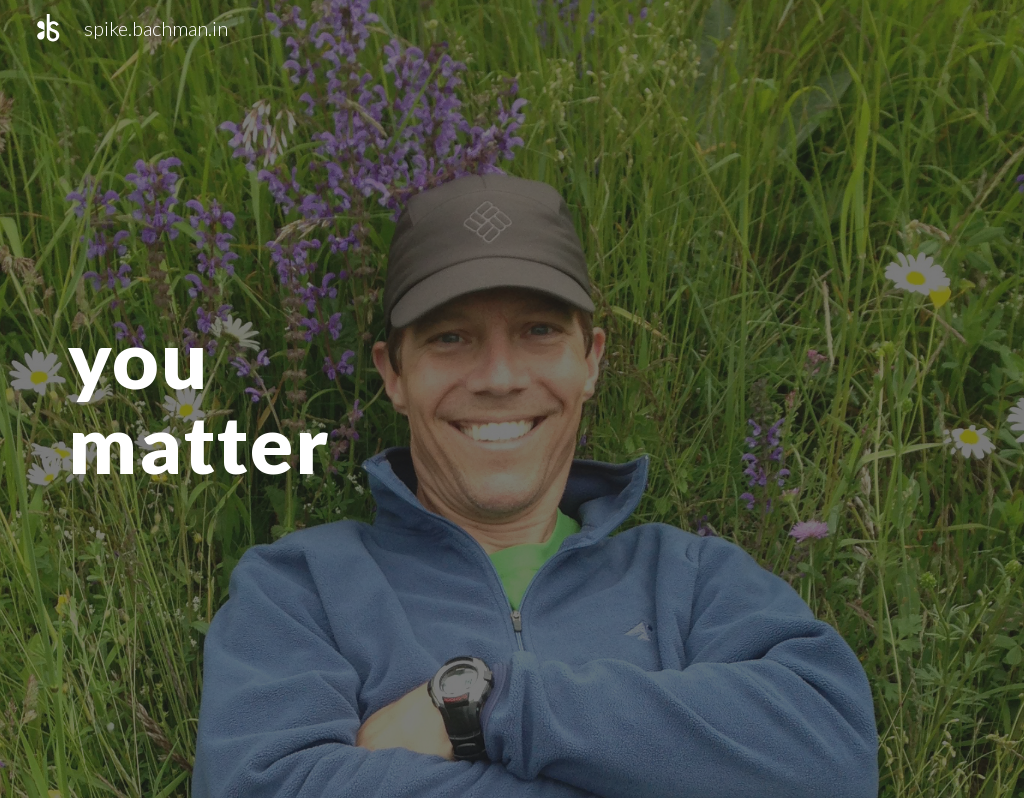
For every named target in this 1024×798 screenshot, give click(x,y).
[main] (241, 399)
